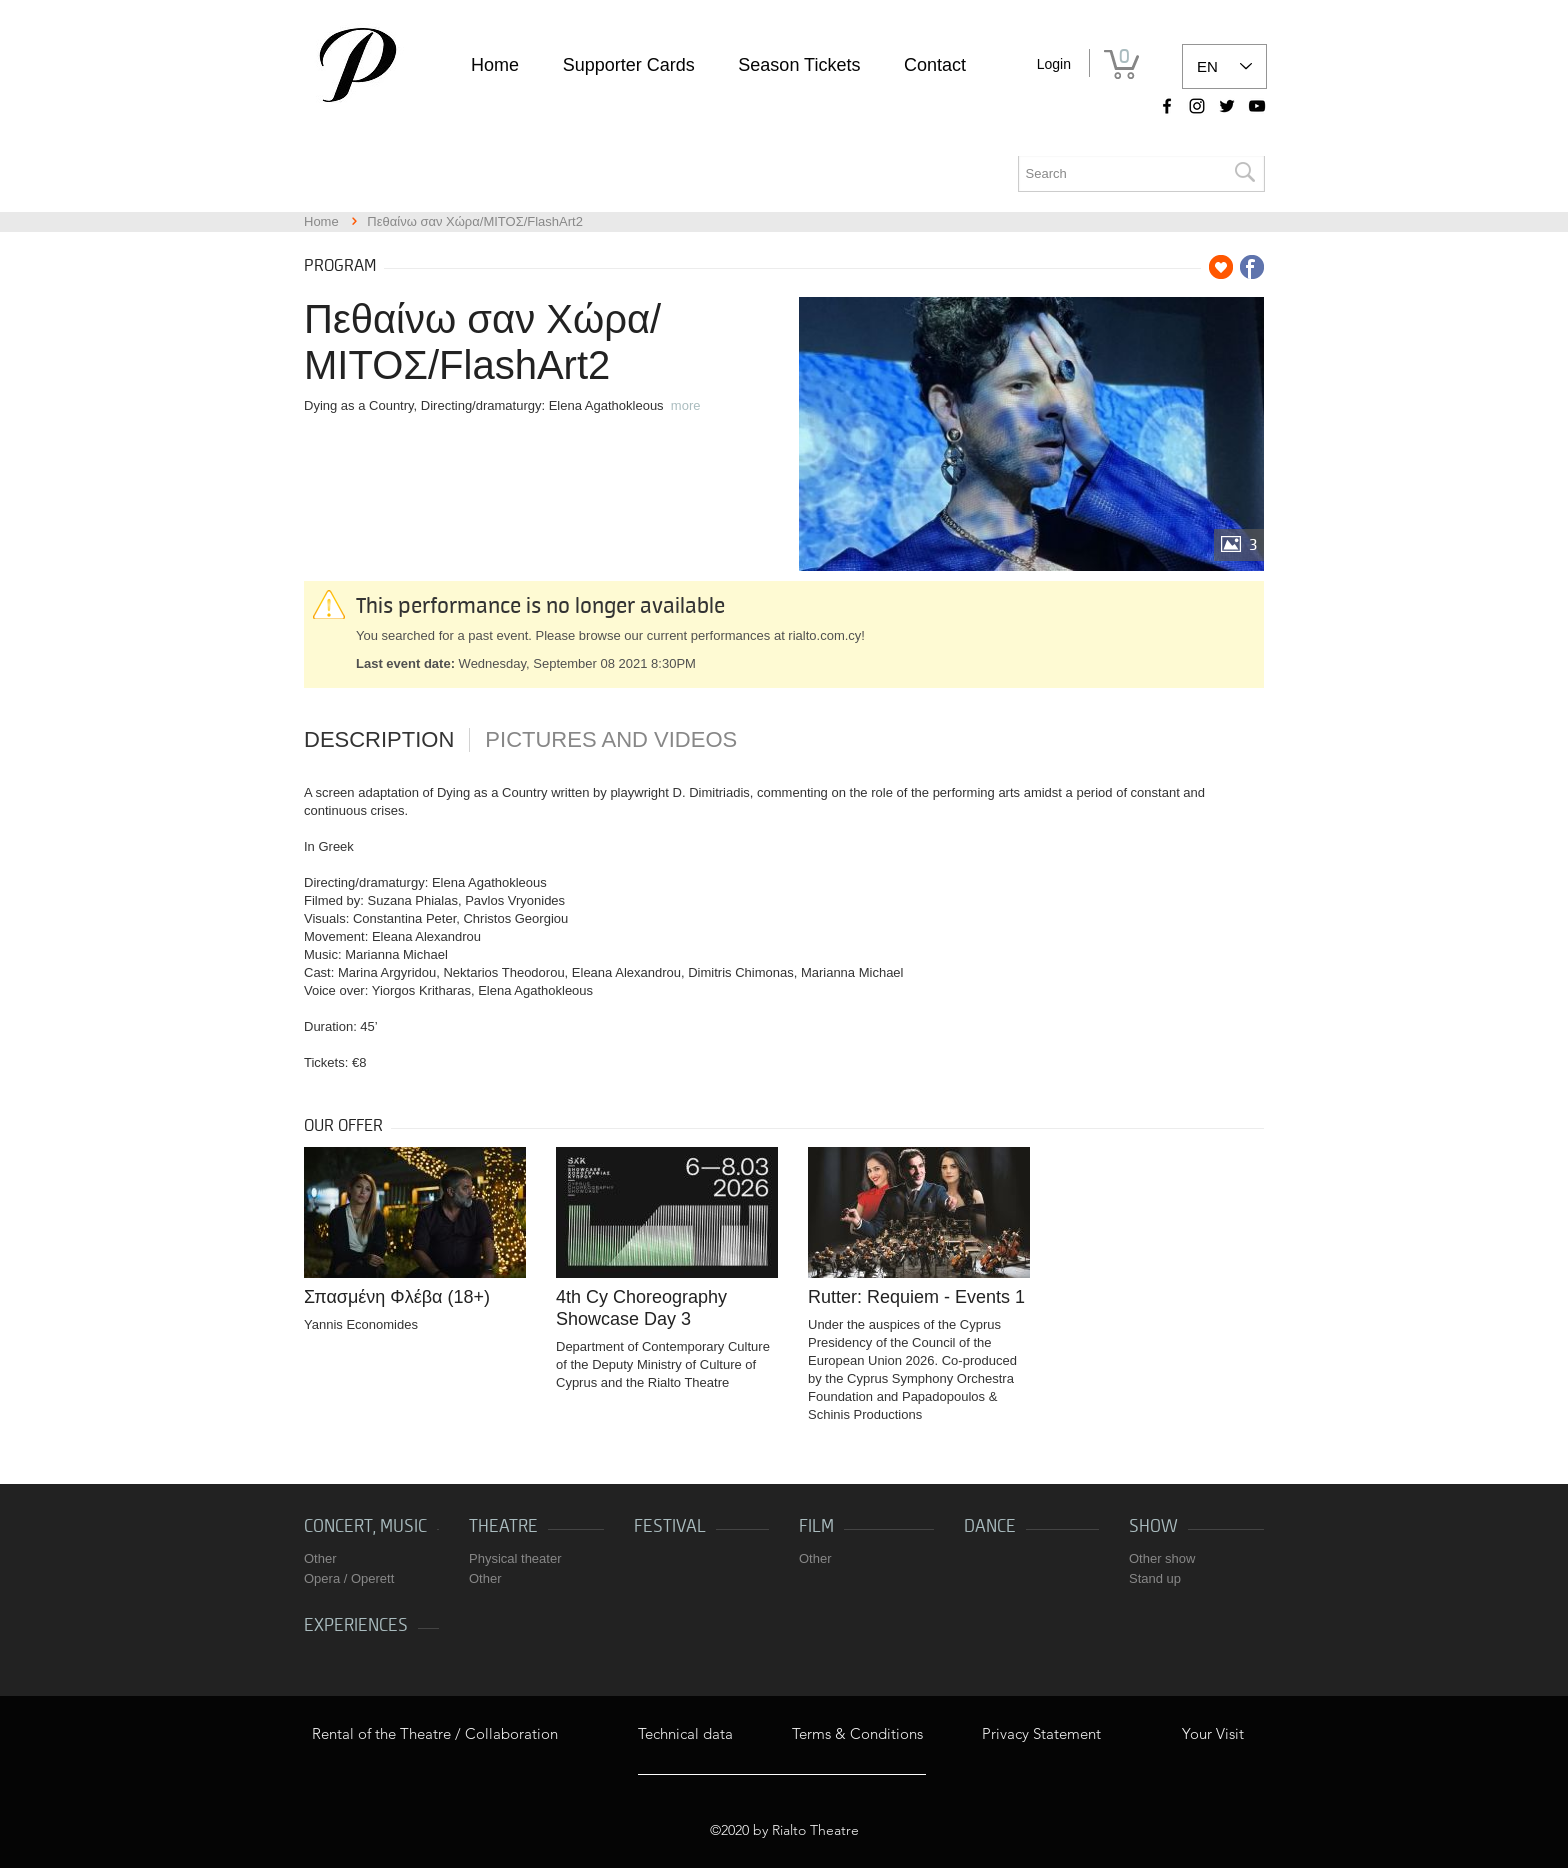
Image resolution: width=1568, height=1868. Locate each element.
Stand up (1155, 1578)
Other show (1162, 1558)
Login (1054, 64)
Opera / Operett (349, 1578)
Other (320, 1558)
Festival (670, 1526)
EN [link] (1207, 66)
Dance (990, 1526)
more (686, 405)
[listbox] (1224, 66)
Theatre (503, 1526)
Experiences (356, 1625)
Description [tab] (379, 740)
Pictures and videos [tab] (611, 740)
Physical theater (515, 1558)
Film (816, 1526)
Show (1153, 1526)
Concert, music (365, 1526)
